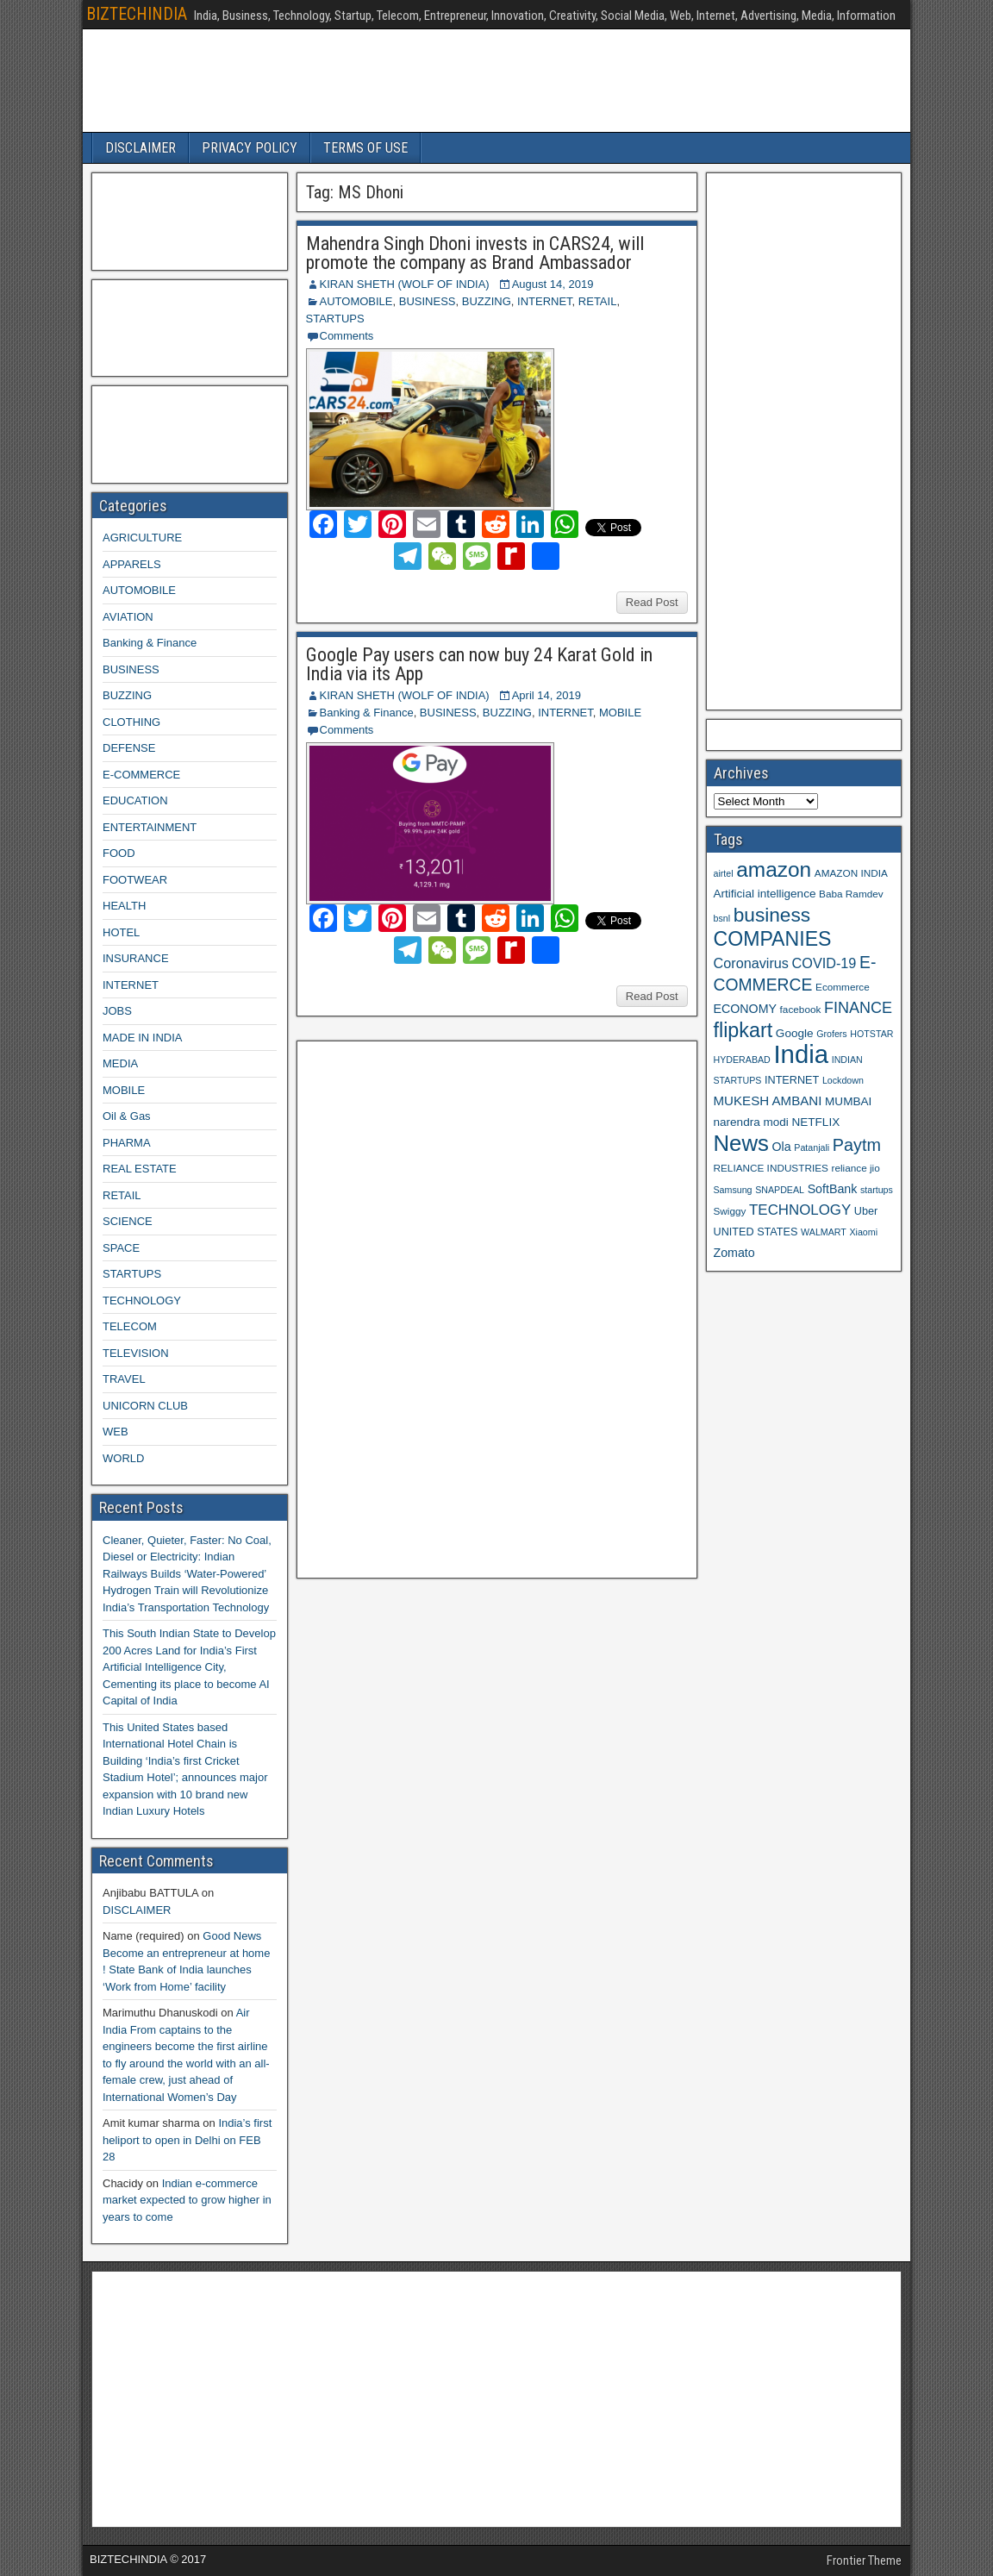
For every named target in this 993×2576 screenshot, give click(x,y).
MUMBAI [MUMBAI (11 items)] (848, 1101)
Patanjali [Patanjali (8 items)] (811, 1147)
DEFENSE (129, 747)
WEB (115, 1431)
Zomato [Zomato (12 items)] (734, 1253)
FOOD (119, 853)
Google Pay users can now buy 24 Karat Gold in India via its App (479, 664)
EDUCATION (135, 800)
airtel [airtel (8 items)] (724, 873)
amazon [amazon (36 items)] (773, 869)
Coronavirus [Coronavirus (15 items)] (751, 963)
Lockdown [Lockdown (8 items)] (843, 1080)
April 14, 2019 (546, 695)
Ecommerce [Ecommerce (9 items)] (842, 986)
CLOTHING (131, 722)
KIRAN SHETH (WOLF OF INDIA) (405, 284)
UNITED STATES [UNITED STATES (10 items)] (756, 1232)
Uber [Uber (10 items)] (865, 1211)
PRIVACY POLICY (249, 148)
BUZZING (486, 301)
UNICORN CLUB (145, 1405)
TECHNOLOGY (142, 1300)
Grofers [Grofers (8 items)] (831, 1034)
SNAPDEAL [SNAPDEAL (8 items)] (779, 1190)
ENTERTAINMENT (150, 827)
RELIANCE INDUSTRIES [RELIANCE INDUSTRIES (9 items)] (771, 1167)
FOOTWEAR (135, 879)
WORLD (123, 1458)
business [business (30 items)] (772, 914)
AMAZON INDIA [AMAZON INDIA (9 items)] (851, 872)
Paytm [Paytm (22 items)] (857, 1144)
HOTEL (121, 932)
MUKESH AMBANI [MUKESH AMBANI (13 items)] (768, 1100)
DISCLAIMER (140, 148)
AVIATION (128, 616)
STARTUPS (335, 318)
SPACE (121, 1247)
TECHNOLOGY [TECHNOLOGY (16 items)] (800, 1210)
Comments (347, 335)
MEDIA (120, 1063)
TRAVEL (124, 1378)
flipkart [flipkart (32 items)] (743, 1030)
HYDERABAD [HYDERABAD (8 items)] (742, 1059)
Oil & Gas (127, 1116)
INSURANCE (136, 958)
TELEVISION (136, 1353)
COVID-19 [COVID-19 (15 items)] (824, 963)
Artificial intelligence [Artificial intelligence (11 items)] (765, 893)
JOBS (117, 1010)
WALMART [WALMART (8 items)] (823, 1232)
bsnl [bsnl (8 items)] (722, 918)
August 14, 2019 (553, 284)
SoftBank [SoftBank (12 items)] (833, 1189)
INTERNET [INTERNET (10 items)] (792, 1080)
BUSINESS (427, 301)
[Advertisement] (433, 1307)
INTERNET (544, 301)
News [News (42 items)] (741, 1143)
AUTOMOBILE (356, 301)
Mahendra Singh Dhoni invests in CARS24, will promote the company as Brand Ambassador (475, 253)
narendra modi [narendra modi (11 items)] (751, 1122)
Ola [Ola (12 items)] (781, 1147)
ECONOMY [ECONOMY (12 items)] (745, 1009)
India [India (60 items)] (800, 1054)
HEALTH (124, 905)
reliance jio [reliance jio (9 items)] (856, 1167)
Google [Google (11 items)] (795, 1033)
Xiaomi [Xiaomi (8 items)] (863, 1232)
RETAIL (597, 301)
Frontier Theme (864, 2560)
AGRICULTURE (142, 537)
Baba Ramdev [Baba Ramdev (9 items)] (851, 893)
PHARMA (127, 1142)
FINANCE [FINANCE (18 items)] (858, 1007)
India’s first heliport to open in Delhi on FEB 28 (187, 2139)
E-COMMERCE (141, 774)
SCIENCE (128, 1221)
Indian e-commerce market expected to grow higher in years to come (187, 2200)
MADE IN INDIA (142, 1037)
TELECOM (130, 1326)
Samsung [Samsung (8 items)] (733, 1190)
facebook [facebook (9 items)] (800, 1009)
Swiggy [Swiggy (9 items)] (730, 1210)
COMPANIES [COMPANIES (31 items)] (773, 939)
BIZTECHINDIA (136, 13)
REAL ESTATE (140, 1168)
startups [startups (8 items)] (876, 1190)
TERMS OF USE (365, 148)
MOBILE (620, 712)
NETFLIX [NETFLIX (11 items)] (815, 1122)
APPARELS (132, 564)
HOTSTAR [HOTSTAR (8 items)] (871, 1034)
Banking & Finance (367, 712)
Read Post (652, 602)
